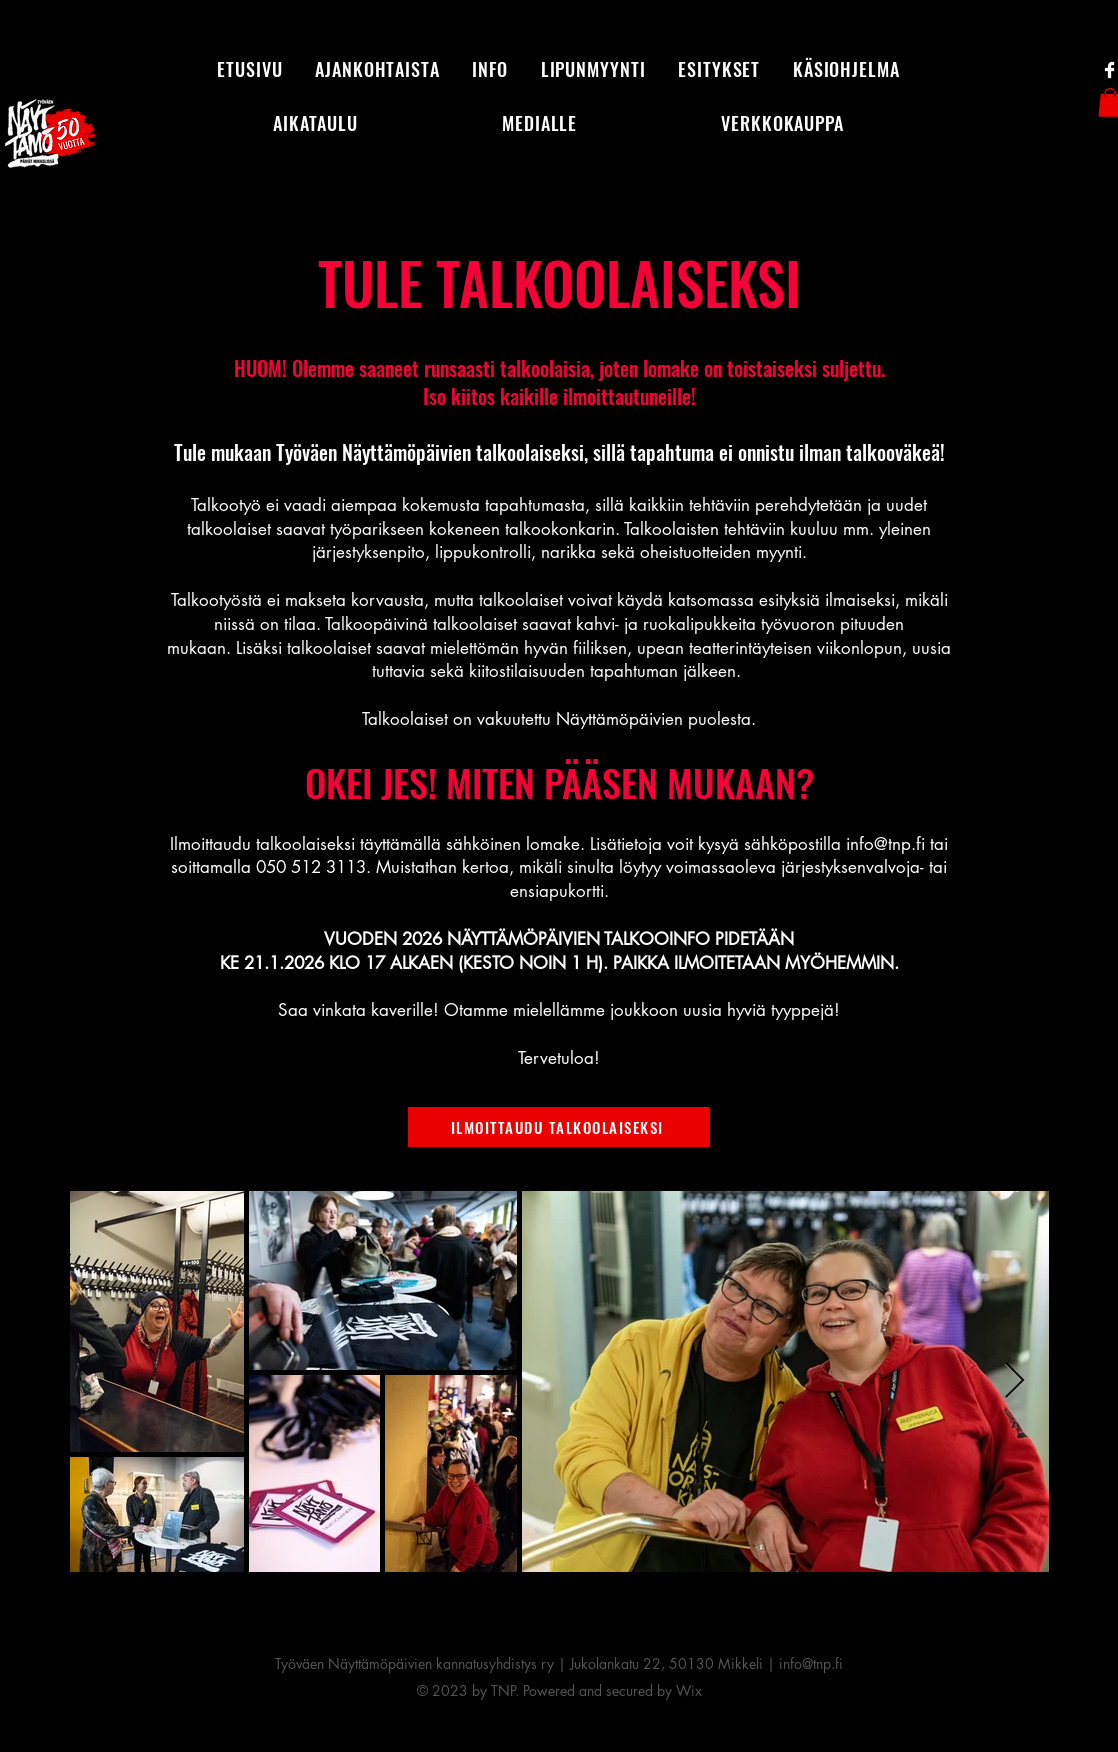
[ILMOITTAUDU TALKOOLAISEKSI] (559, 1127)
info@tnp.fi (885, 844)
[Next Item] (1014, 1381)
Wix (689, 1690)
